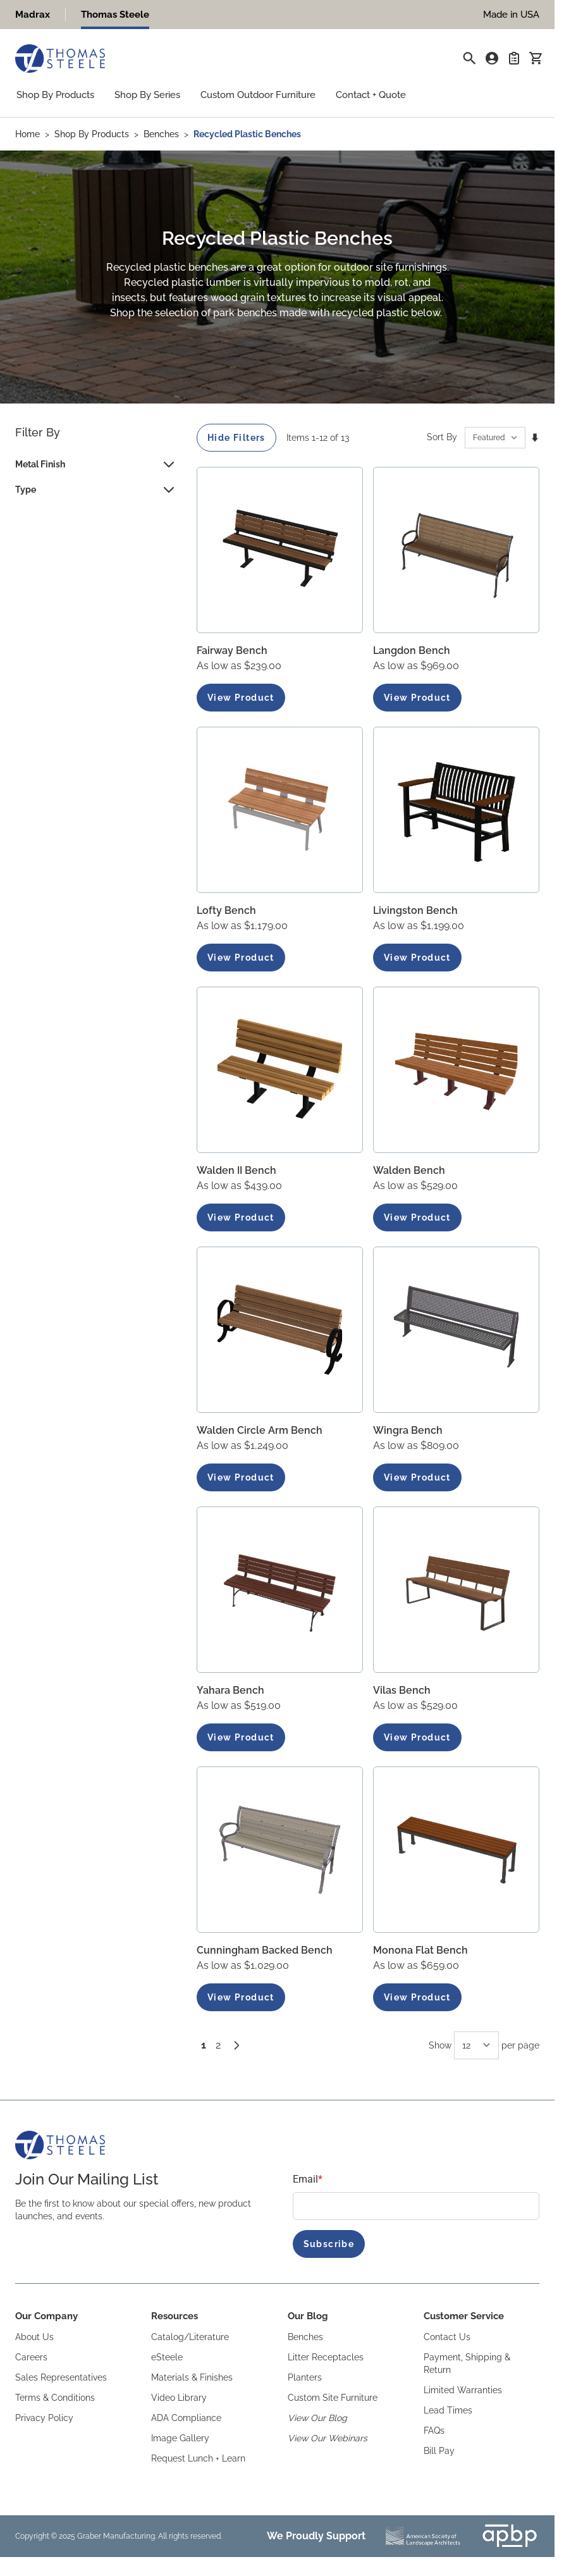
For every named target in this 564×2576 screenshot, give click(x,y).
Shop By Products (55, 95)
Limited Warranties (463, 2390)
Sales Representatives (61, 2377)
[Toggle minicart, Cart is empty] (535, 58)
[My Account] (492, 58)
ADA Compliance (186, 2418)
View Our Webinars (327, 2438)
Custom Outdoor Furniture (258, 95)
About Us (34, 2337)
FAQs (434, 2430)
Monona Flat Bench (420, 1950)
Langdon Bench (411, 650)
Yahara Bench (230, 1690)
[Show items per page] (476, 2045)
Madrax (32, 14)
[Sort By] (495, 437)
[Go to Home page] (60, 58)
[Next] (236, 2045)
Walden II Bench (236, 1170)
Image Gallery (180, 2438)
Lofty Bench (226, 910)
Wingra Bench (408, 1430)
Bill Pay (439, 2451)
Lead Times (448, 2410)
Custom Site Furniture (332, 2398)
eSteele (167, 2357)
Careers (31, 2357)
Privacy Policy (44, 2418)
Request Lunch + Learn (198, 2458)
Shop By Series (147, 95)
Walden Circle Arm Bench (259, 1430)
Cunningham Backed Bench (265, 1950)
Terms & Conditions (55, 2398)
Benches (161, 134)
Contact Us (447, 2337)
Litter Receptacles (326, 2357)
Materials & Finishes (192, 2377)
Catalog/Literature (190, 2337)
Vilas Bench (402, 1690)
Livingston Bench (415, 910)
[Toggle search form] (469, 58)
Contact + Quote (371, 95)
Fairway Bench (232, 650)
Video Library (179, 2398)
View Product (240, 698)
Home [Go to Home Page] (27, 134)
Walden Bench (409, 1170)
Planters (305, 2377)
